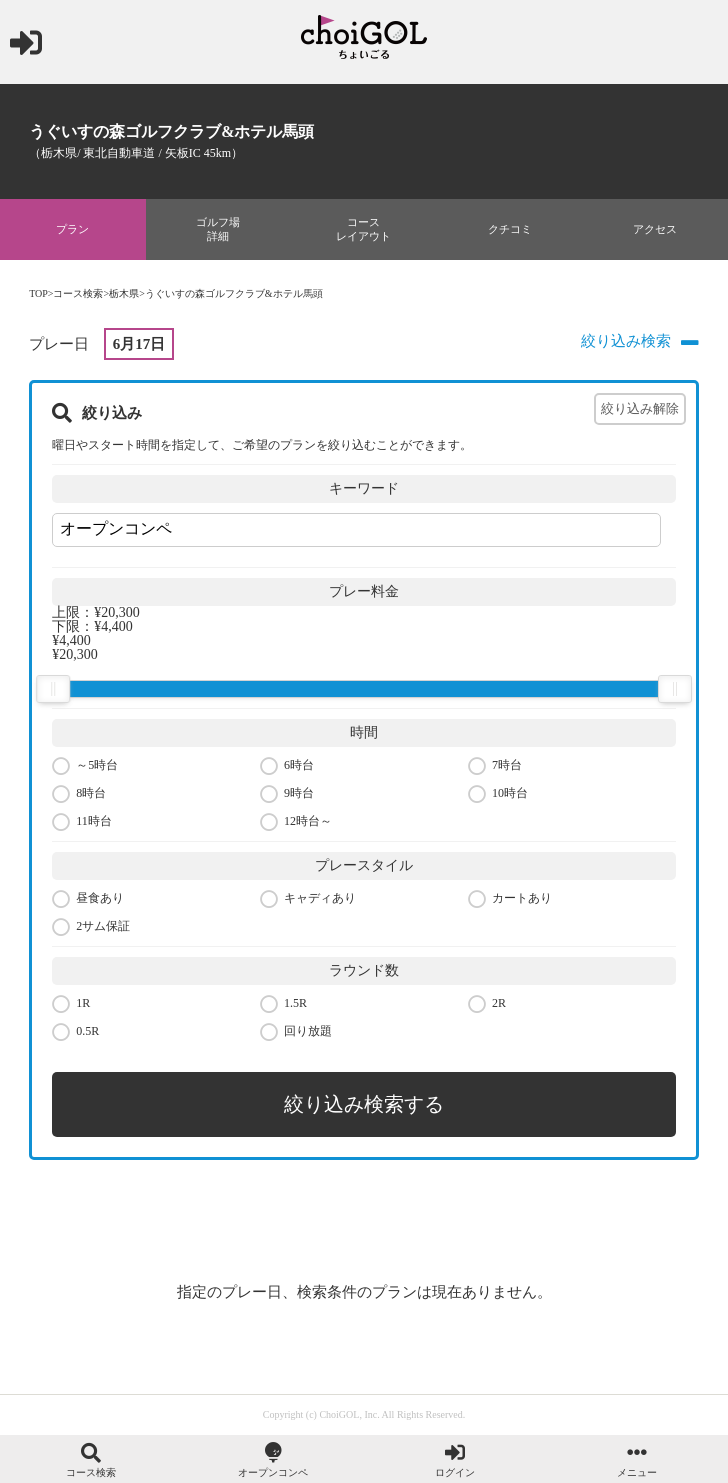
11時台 (82, 822)
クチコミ (510, 229)
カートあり (510, 899)
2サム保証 (91, 927)
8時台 (79, 794)
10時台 (498, 794)
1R (71, 1004)
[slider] (53, 689)
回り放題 (296, 1032)
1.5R (283, 1004)
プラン (72, 229)
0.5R (75, 1032)
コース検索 (78, 293)
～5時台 (85, 766)
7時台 (495, 766)
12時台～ (296, 822)
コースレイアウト (363, 229)
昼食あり (88, 899)
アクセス (655, 229)
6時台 (287, 766)
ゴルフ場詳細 (218, 229)
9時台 (287, 794)
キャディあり (308, 899)
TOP (38, 293)
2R (487, 1004)
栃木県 (124, 293)
